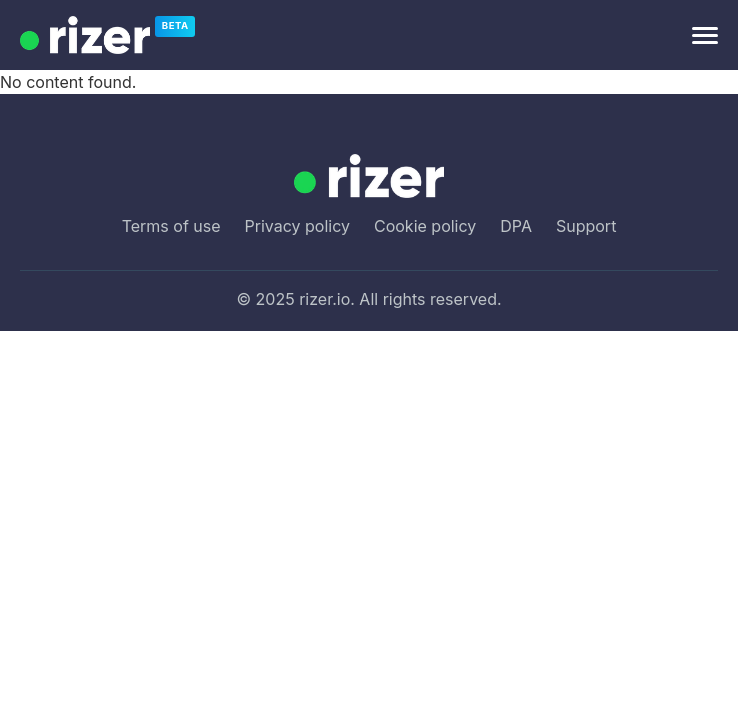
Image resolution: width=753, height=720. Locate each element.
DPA (516, 226)
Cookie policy (425, 226)
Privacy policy (297, 226)
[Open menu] (705, 35)
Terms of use (171, 226)
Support (586, 226)
